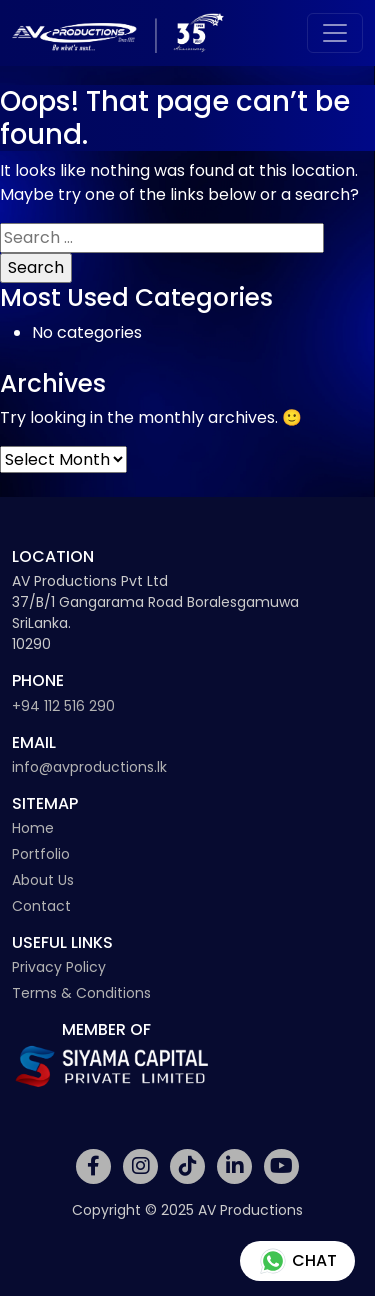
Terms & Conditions (81, 993)
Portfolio (41, 854)
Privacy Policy (59, 967)
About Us (43, 880)
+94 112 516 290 (63, 706)
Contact (41, 906)
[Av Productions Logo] (118, 33)
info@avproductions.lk (89, 767)
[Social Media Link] (93, 1166)
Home (33, 828)
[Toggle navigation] (335, 33)
